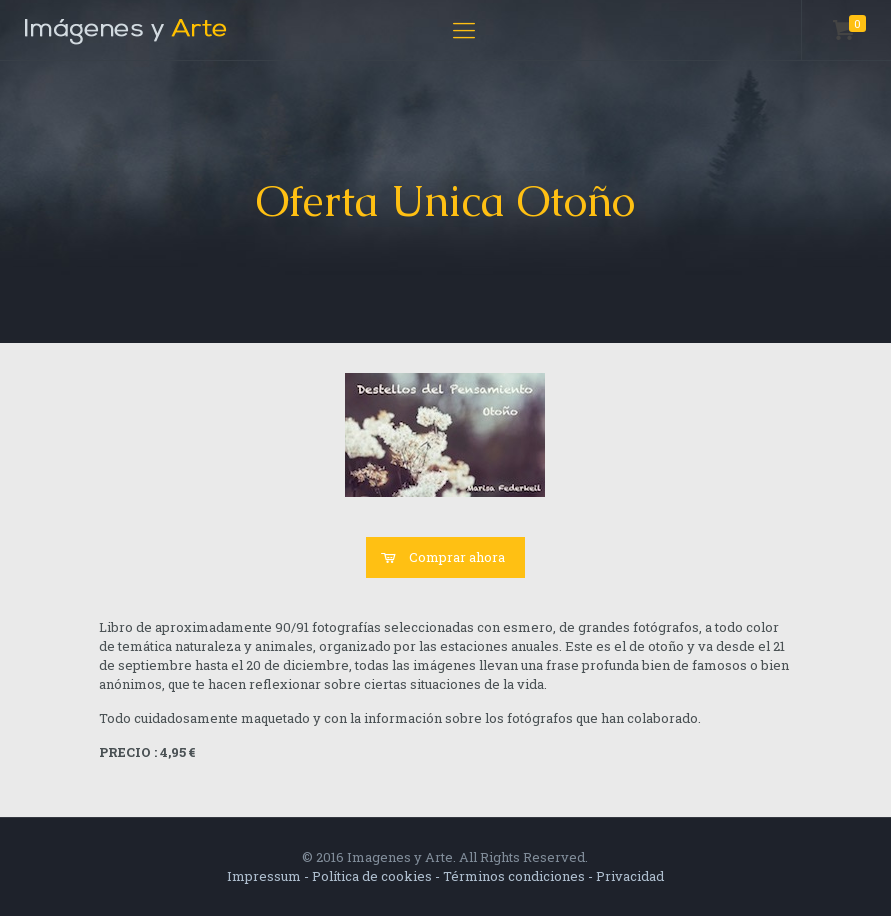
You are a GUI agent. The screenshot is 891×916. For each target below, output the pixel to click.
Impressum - (269, 876)
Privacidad (630, 876)
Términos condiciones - (519, 876)
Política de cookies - (377, 876)
